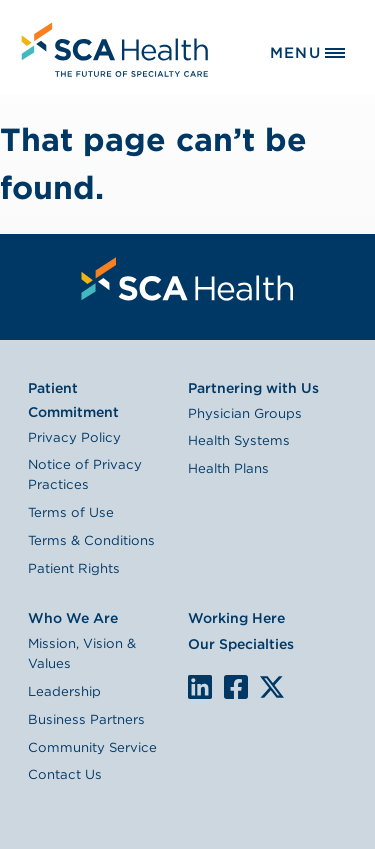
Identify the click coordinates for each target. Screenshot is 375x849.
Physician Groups (245, 413)
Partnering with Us (253, 388)
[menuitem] (112, 47)
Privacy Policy (74, 437)
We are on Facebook (236, 688)
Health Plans (228, 468)
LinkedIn (200, 685)
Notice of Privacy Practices (85, 474)
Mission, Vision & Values (82, 653)
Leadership (64, 691)
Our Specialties (241, 644)
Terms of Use (71, 512)
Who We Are (73, 618)
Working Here (236, 618)
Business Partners (86, 719)
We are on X (271, 688)
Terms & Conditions (91, 540)
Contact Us (65, 774)
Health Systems (239, 440)
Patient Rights (74, 568)
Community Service (92, 747)
